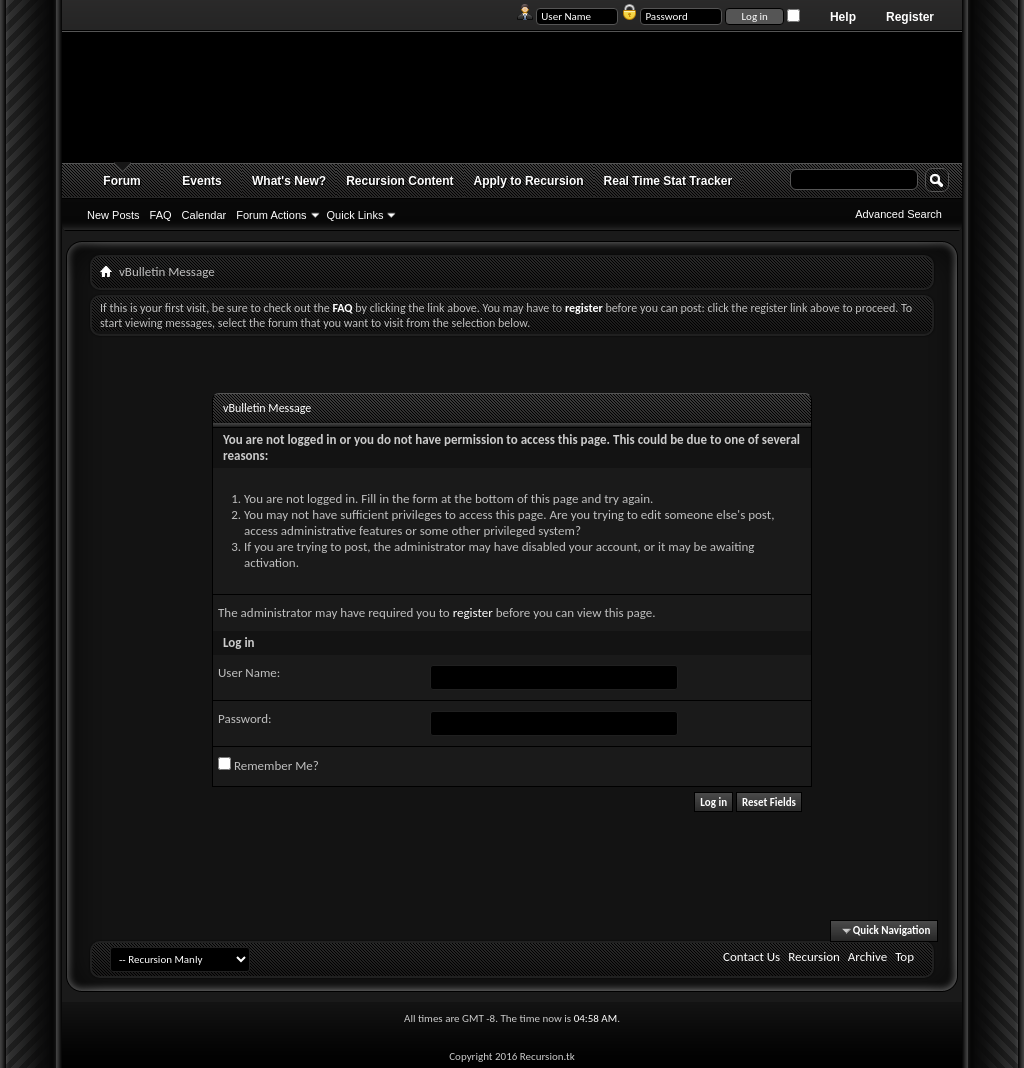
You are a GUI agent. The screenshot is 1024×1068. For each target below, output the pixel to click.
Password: (244, 718)
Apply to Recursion (529, 181)
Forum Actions (271, 215)
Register (910, 17)
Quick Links (355, 215)
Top (904, 956)
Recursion (814, 956)
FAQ (161, 215)
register (473, 612)
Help (843, 17)
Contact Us (751, 956)
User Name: (249, 672)
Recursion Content (399, 181)
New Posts (113, 215)
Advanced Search (898, 214)
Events (201, 181)
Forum (121, 181)
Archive (867, 956)
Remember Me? (268, 765)
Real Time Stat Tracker (668, 181)
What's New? (289, 181)
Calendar (204, 215)
